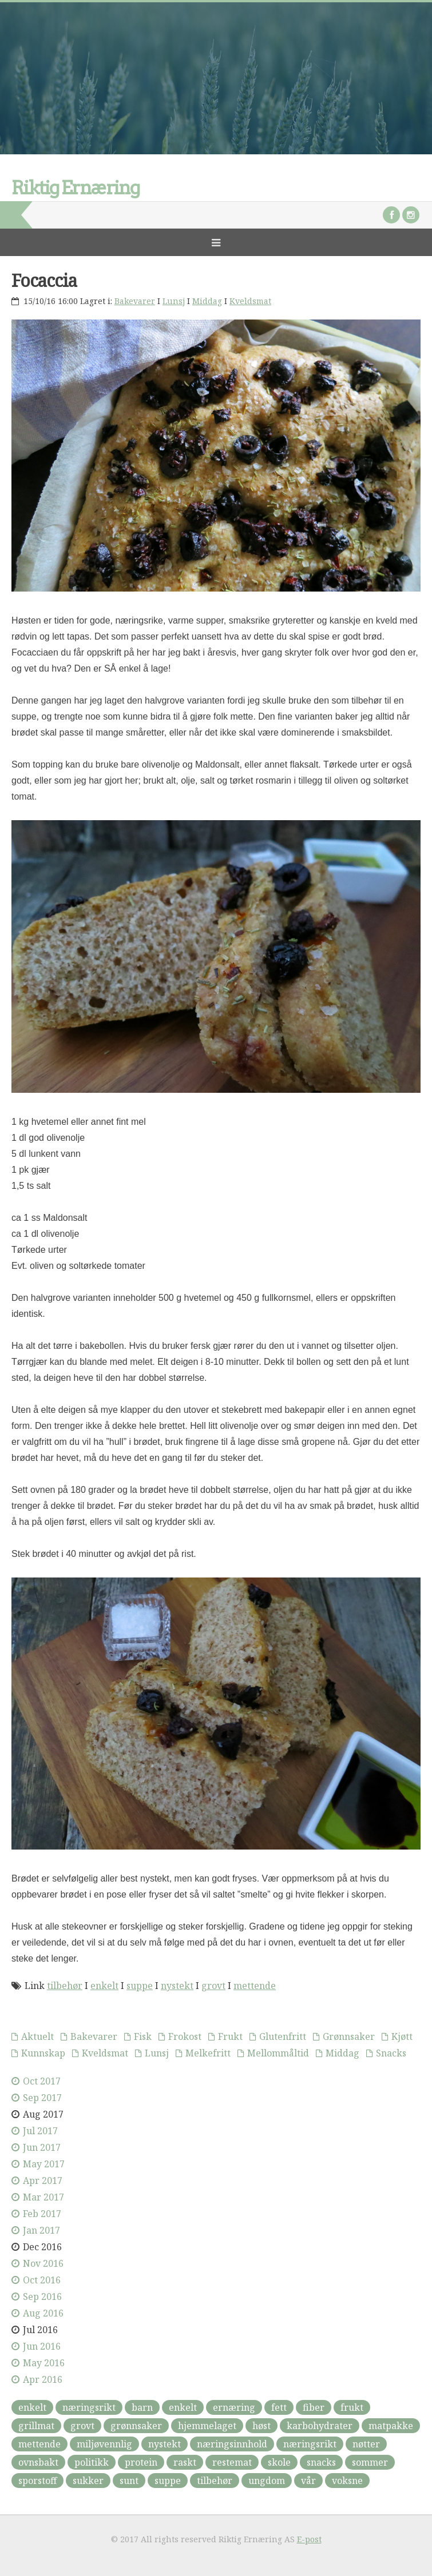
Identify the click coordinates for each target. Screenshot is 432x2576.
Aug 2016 (43, 2313)
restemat (232, 2462)
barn (142, 2407)
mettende (254, 1985)
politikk (91, 2462)
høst (261, 2425)
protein (141, 2462)
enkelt (104, 1985)
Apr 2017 (42, 2180)
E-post (309, 2539)
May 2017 (44, 2164)
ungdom (266, 2480)
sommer (370, 2462)
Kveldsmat (250, 300)
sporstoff (37, 2480)
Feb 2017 (42, 2213)
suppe (139, 1985)
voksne (347, 2480)
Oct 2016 (42, 2280)
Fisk (143, 2036)
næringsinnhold (232, 2444)
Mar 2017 (43, 2197)
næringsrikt (89, 2407)
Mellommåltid (278, 2053)
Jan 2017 (41, 2230)
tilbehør (64, 1985)
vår (308, 2480)
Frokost (184, 2036)
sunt (129, 2480)
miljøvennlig (104, 2444)
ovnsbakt (38, 2462)
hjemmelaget (207, 2425)
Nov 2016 (43, 2263)
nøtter (366, 2444)
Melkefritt (208, 2053)
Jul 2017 (40, 2130)
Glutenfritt (282, 2036)
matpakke (390, 2425)
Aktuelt (37, 2036)
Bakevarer (134, 300)
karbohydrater (319, 2425)
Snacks (391, 2053)
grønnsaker (136, 2425)
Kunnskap (43, 2053)
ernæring (234, 2407)
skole (279, 2462)
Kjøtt (402, 2036)
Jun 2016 (42, 2346)
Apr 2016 (42, 2379)
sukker (88, 2480)
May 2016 (44, 2363)
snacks (321, 2462)
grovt (213, 1985)
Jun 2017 (42, 2147)
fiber (313, 2407)
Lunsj (174, 300)
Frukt (230, 2036)
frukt (351, 2407)
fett (279, 2407)
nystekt (177, 1985)
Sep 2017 (42, 2097)
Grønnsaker (349, 2036)
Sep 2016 (42, 2296)
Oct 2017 (42, 2081)
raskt (184, 2462)
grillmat (36, 2425)
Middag (207, 300)
